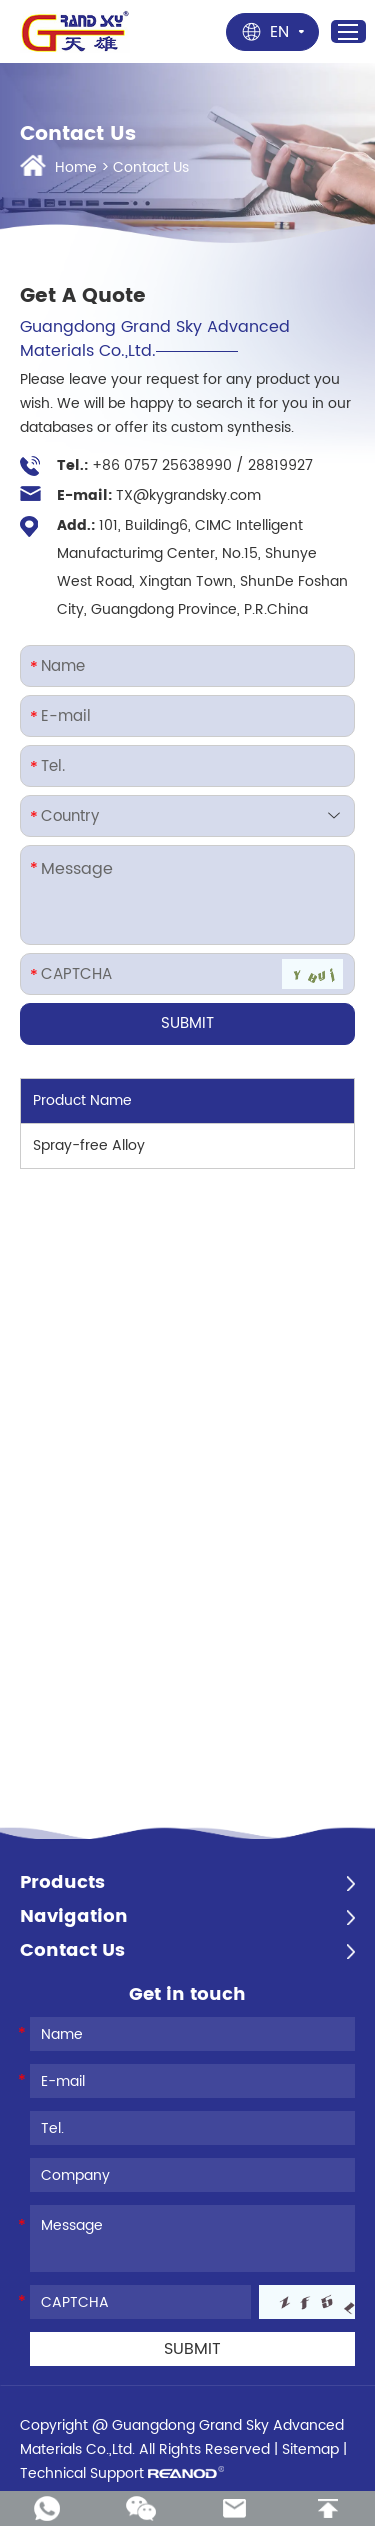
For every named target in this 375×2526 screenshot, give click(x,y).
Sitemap (310, 2449)
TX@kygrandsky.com (188, 495)
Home (76, 167)
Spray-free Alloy (89, 1145)
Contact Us (151, 167)
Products (62, 1883)
